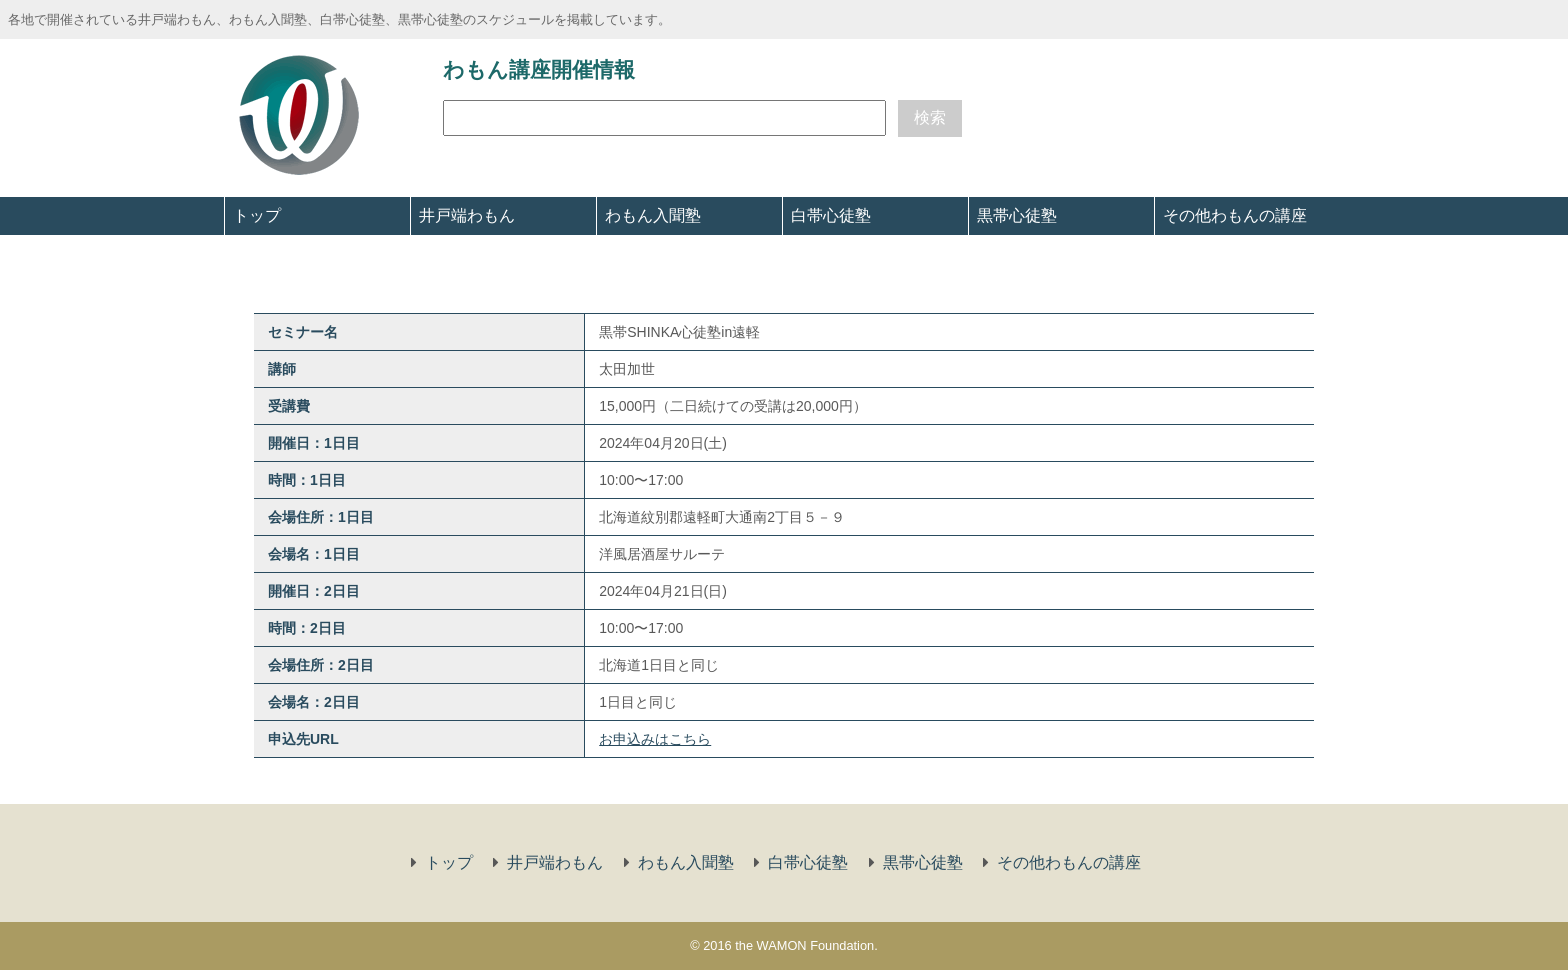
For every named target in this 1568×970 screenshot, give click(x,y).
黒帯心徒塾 (1017, 215)
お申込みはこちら (655, 739)
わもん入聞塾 (653, 215)
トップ (257, 215)
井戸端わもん (467, 215)
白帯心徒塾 (831, 215)
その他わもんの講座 (1235, 215)
